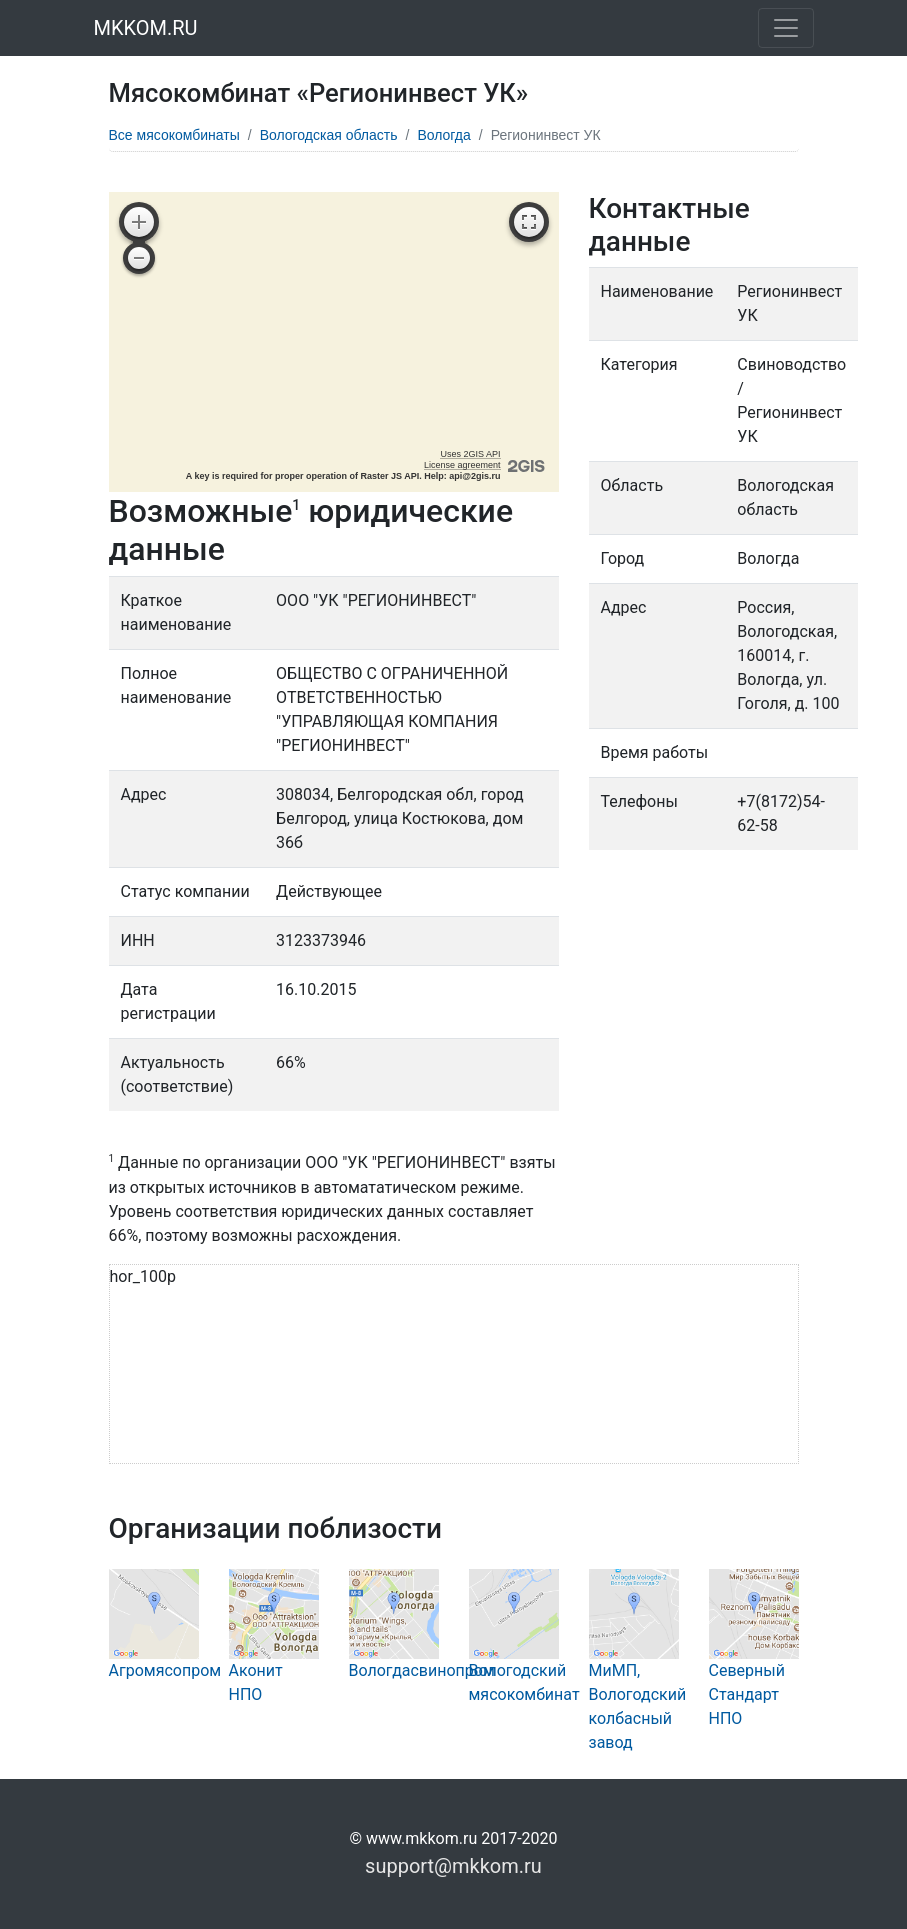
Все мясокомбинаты (174, 135)
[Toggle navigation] (786, 28)
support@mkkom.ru (453, 1866)
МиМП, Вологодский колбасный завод (638, 1678)
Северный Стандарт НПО (754, 1666)
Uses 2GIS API (470, 454)
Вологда (443, 135)
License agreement (462, 465)
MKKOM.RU (146, 28)
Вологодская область (329, 135)
